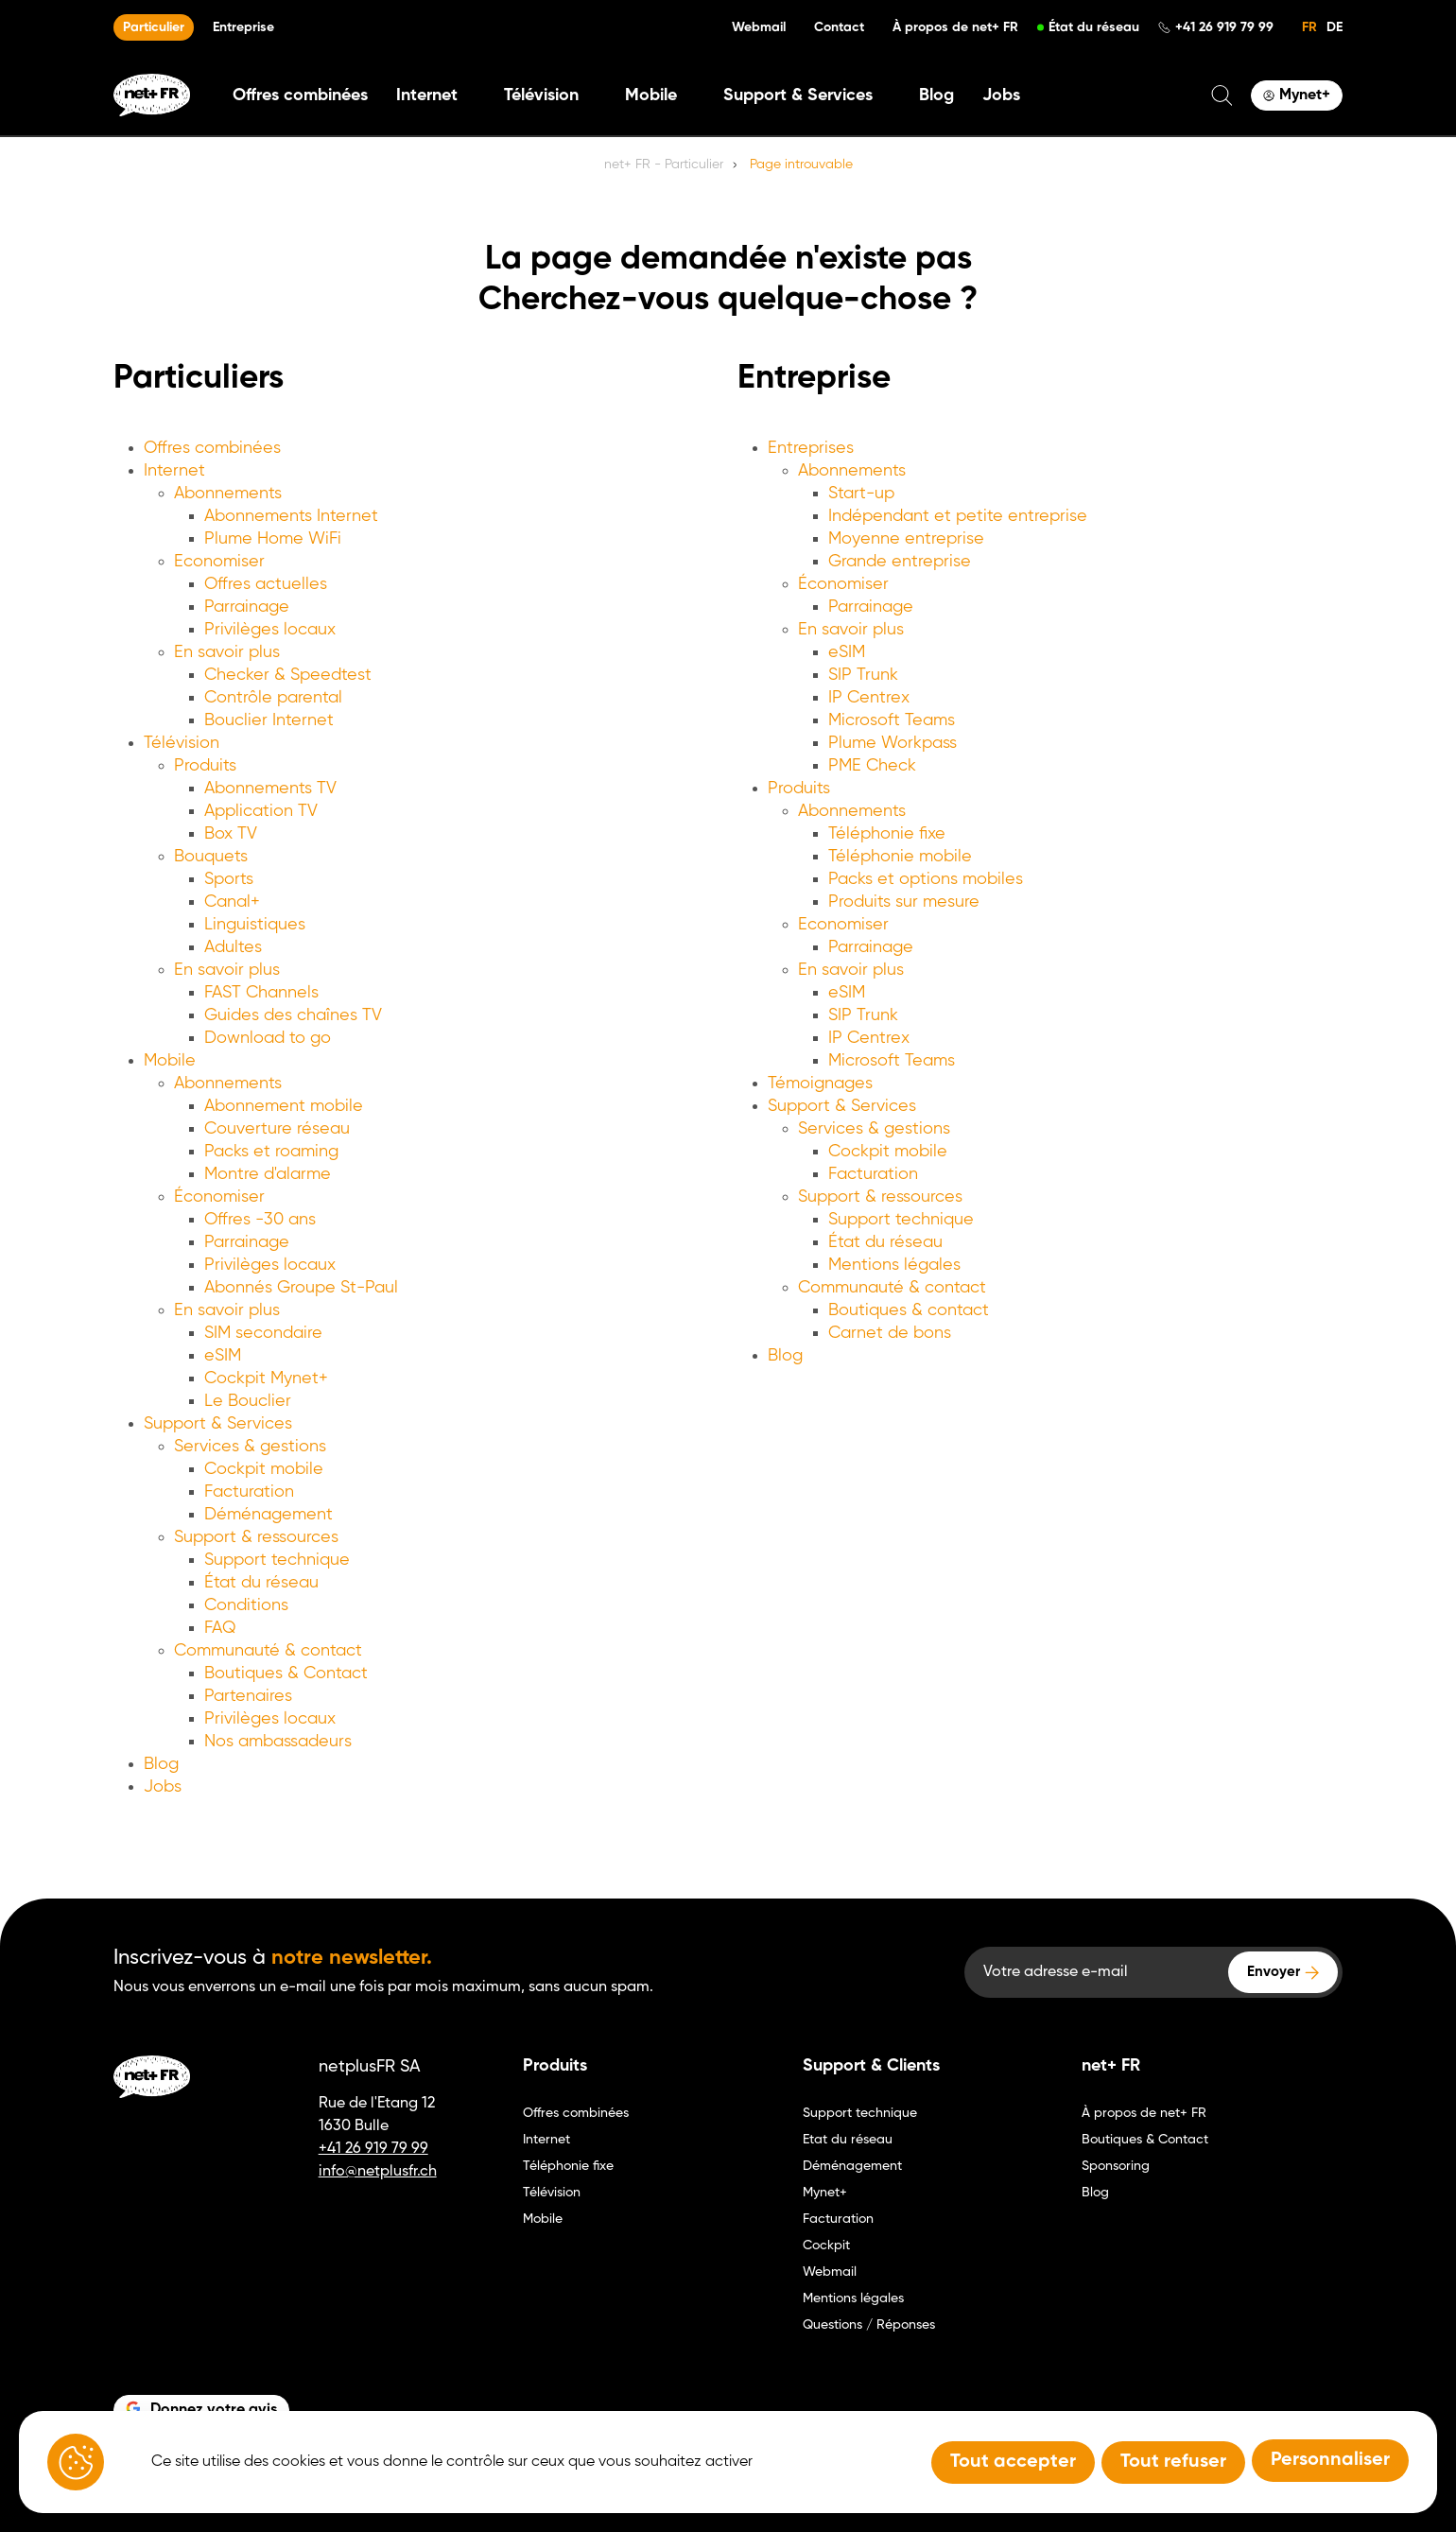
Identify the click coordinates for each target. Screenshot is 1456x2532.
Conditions (246, 1605)
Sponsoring (1116, 2166)
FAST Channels (261, 992)
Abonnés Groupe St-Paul (301, 1287)
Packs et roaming (271, 1151)
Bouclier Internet (269, 720)
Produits (205, 765)
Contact (839, 27)
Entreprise (243, 27)
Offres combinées (300, 95)
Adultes (233, 947)
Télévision (181, 743)
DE (1334, 27)
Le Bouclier (247, 1401)
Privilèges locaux (270, 629)
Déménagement (268, 1514)
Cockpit (826, 2245)
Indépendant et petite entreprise (957, 516)
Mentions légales (894, 1265)
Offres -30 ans (260, 1219)
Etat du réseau (848, 2139)
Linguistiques (254, 924)
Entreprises (811, 448)
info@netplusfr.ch (378, 2171)
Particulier (153, 27)
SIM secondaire (263, 1333)
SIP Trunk (863, 675)
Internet (174, 470)
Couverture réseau (277, 1128)
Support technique (277, 1560)
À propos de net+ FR (955, 27)
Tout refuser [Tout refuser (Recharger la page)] (1173, 2462)
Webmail (759, 27)
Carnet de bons (889, 1333)
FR (1309, 27)
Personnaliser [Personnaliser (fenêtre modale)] (1330, 2460)
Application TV (261, 811)
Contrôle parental (273, 697)
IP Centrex (869, 697)
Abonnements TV (270, 788)
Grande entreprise (899, 561)
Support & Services (218, 1423)
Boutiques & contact (908, 1310)
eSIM (222, 1355)
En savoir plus (227, 652)
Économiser (219, 1196)
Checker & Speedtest (288, 675)
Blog (936, 95)
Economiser (219, 561)
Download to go (267, 1038)
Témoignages (820, 1083)
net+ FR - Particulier (663, 164)
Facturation (249, 1491)
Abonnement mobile (283, 1106)
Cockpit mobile (263, 1469)
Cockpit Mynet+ (266, 1378)
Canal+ (232, 901)
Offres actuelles (265, 584)
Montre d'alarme (267, 1174)
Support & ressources (256, 1537)
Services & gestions (250, 1446)
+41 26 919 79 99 (1224, 27)
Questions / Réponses (869, 2325)
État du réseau (1094, 27)
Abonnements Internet (291, 516)
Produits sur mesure (903, 901)
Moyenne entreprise (906, 538)
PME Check (872, 765)
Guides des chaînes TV (293, 1015)
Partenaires (248, 1696)
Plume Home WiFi (272, 538)
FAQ (220, 1628)
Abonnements (228, 493)
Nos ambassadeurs (278, 1741)
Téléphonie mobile (900, 856)
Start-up (861, 493)
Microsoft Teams (891, 720)
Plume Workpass (892, 743)
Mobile (170, 1060)
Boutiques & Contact (286, 1673)
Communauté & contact (268, 1650)
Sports (228, 879)
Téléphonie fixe (886, 833)
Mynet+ (825, 2192)
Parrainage (246, 607)
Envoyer (1273, 1972)
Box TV (230, 833)
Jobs (1001, 95)
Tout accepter (1013, 2462)
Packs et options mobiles (925, 879)
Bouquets (211, 856)
